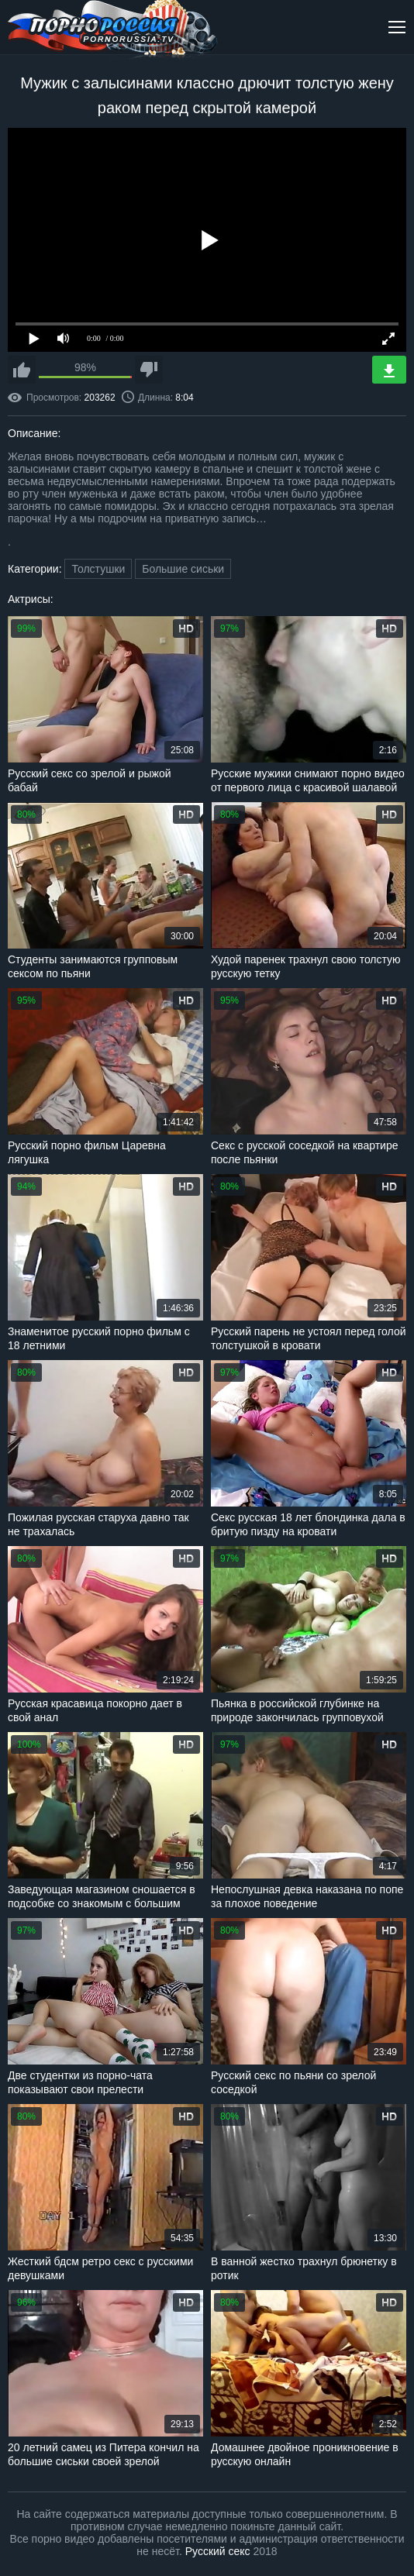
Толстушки (98, 569)
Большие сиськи (183, 569)
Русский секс (217, 2551)
